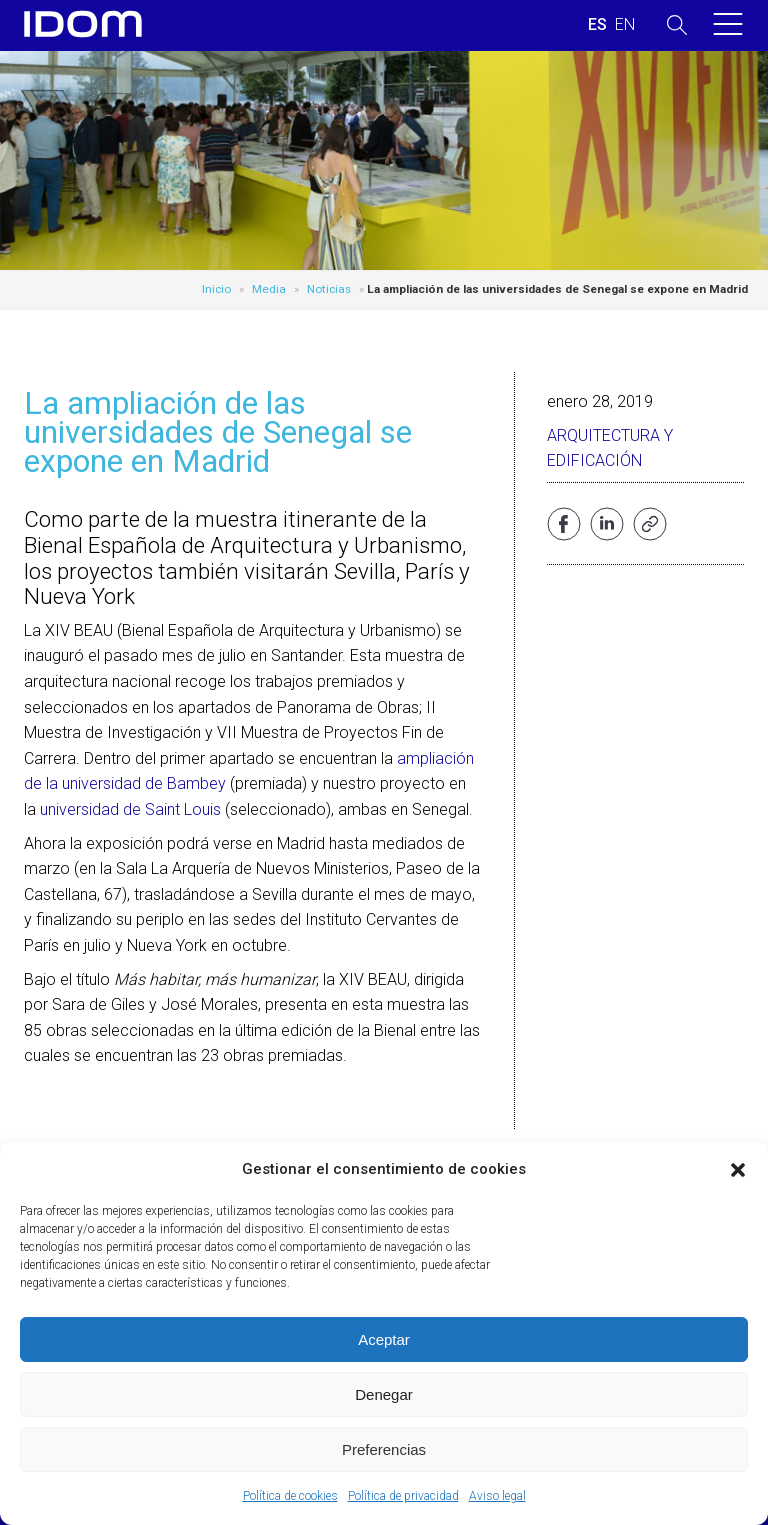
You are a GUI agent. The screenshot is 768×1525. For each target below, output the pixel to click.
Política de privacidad (403, 1496)
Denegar (384, 1394)
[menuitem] (597, 25)
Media (269, 289)
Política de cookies (290, 1496)
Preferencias (384, 1449)
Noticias (329, 289)
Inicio (216, 289)
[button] (738, 1170)
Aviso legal (497, 1496)
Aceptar (384, 1339)
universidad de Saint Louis (130, 809)
